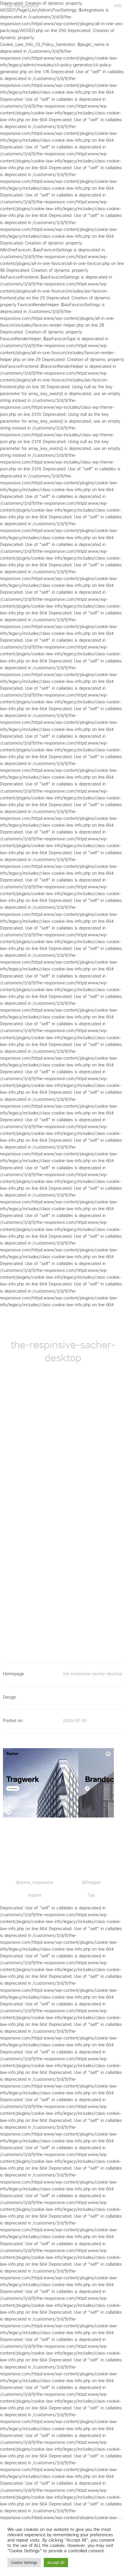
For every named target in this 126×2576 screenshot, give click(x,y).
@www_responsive (34, 1882)
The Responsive (21, 5)
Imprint (34, 1895)
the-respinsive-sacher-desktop (92, 1673)
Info (118, 5)
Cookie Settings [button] (24, 2562)
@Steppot (91, 1882)
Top (91, 1895)
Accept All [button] (55, 2562)
